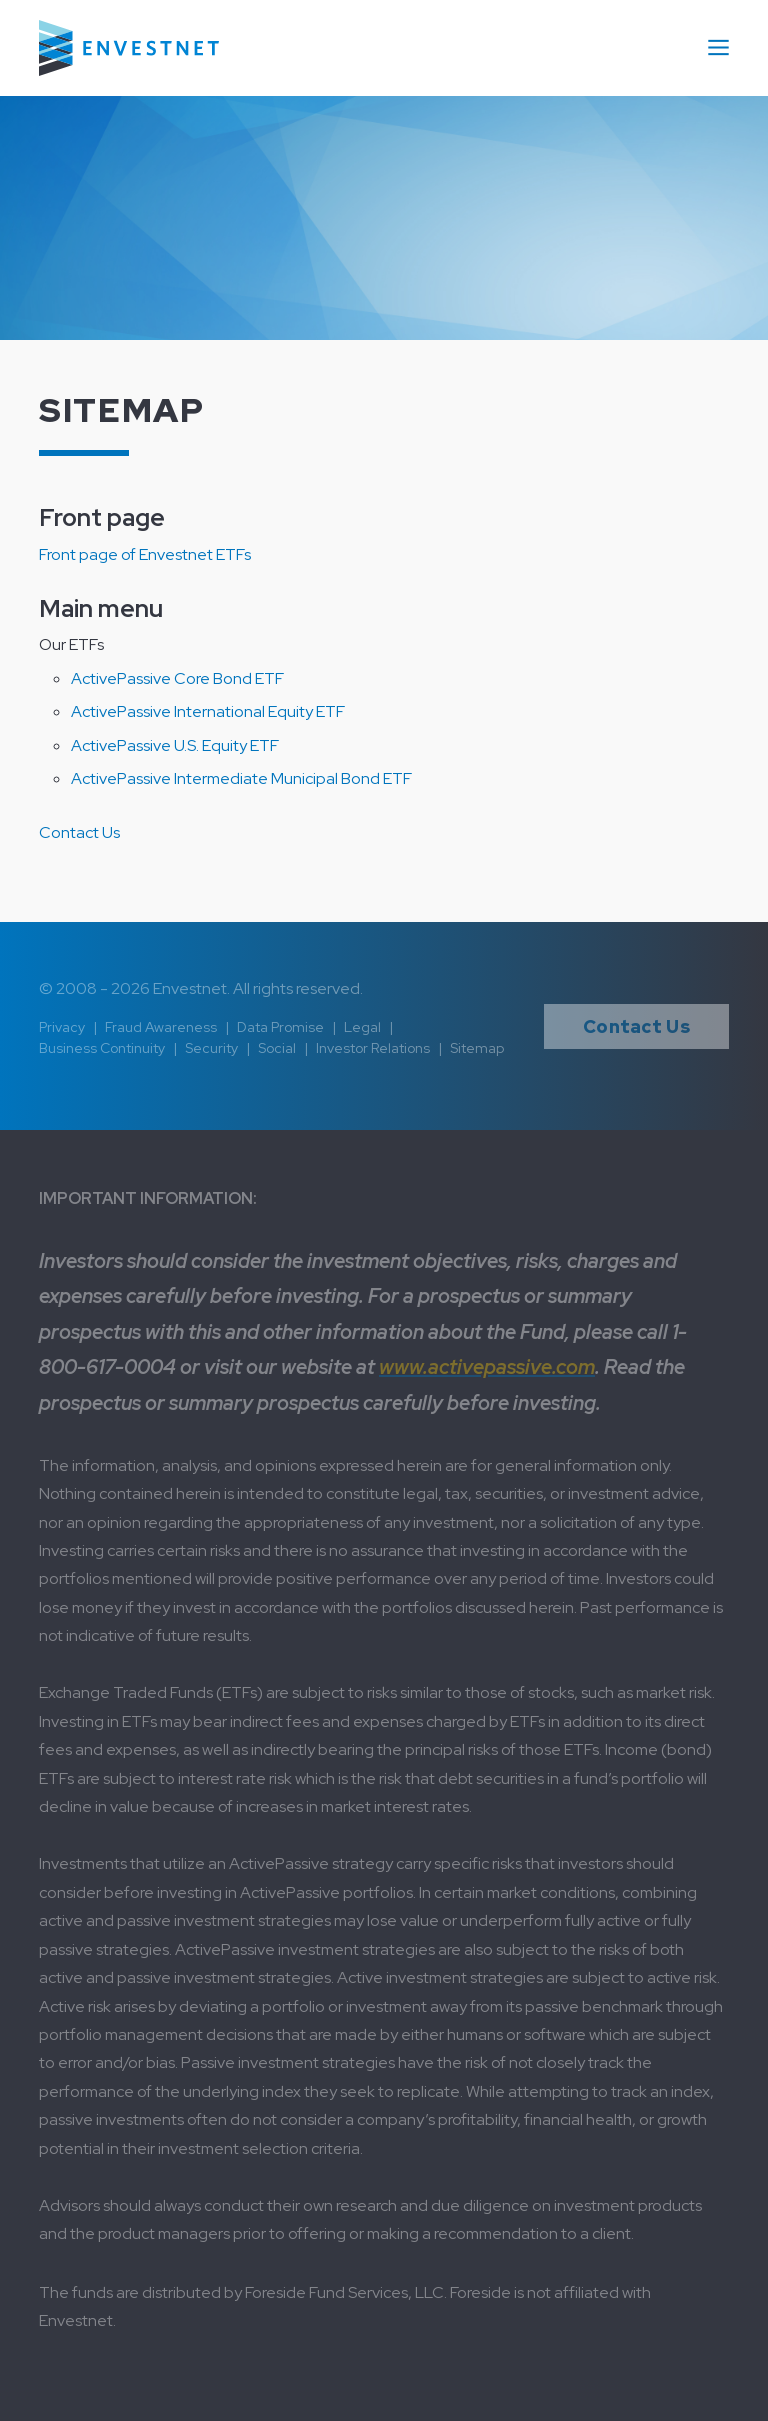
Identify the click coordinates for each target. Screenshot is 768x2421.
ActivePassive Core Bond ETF (177, 678)
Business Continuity (102, 1048)
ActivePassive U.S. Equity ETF (175, 745)
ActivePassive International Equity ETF (208, 711)
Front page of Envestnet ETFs (145, 554)
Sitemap (477, 1048)
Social (277, 1048)
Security (211, 1048)
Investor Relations (373, 1048)
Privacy (62, 1027)
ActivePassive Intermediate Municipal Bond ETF (241, 778)
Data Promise (280, 1027)
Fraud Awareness (161, 1027)
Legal (362, 1027)
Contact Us (79, 832)
